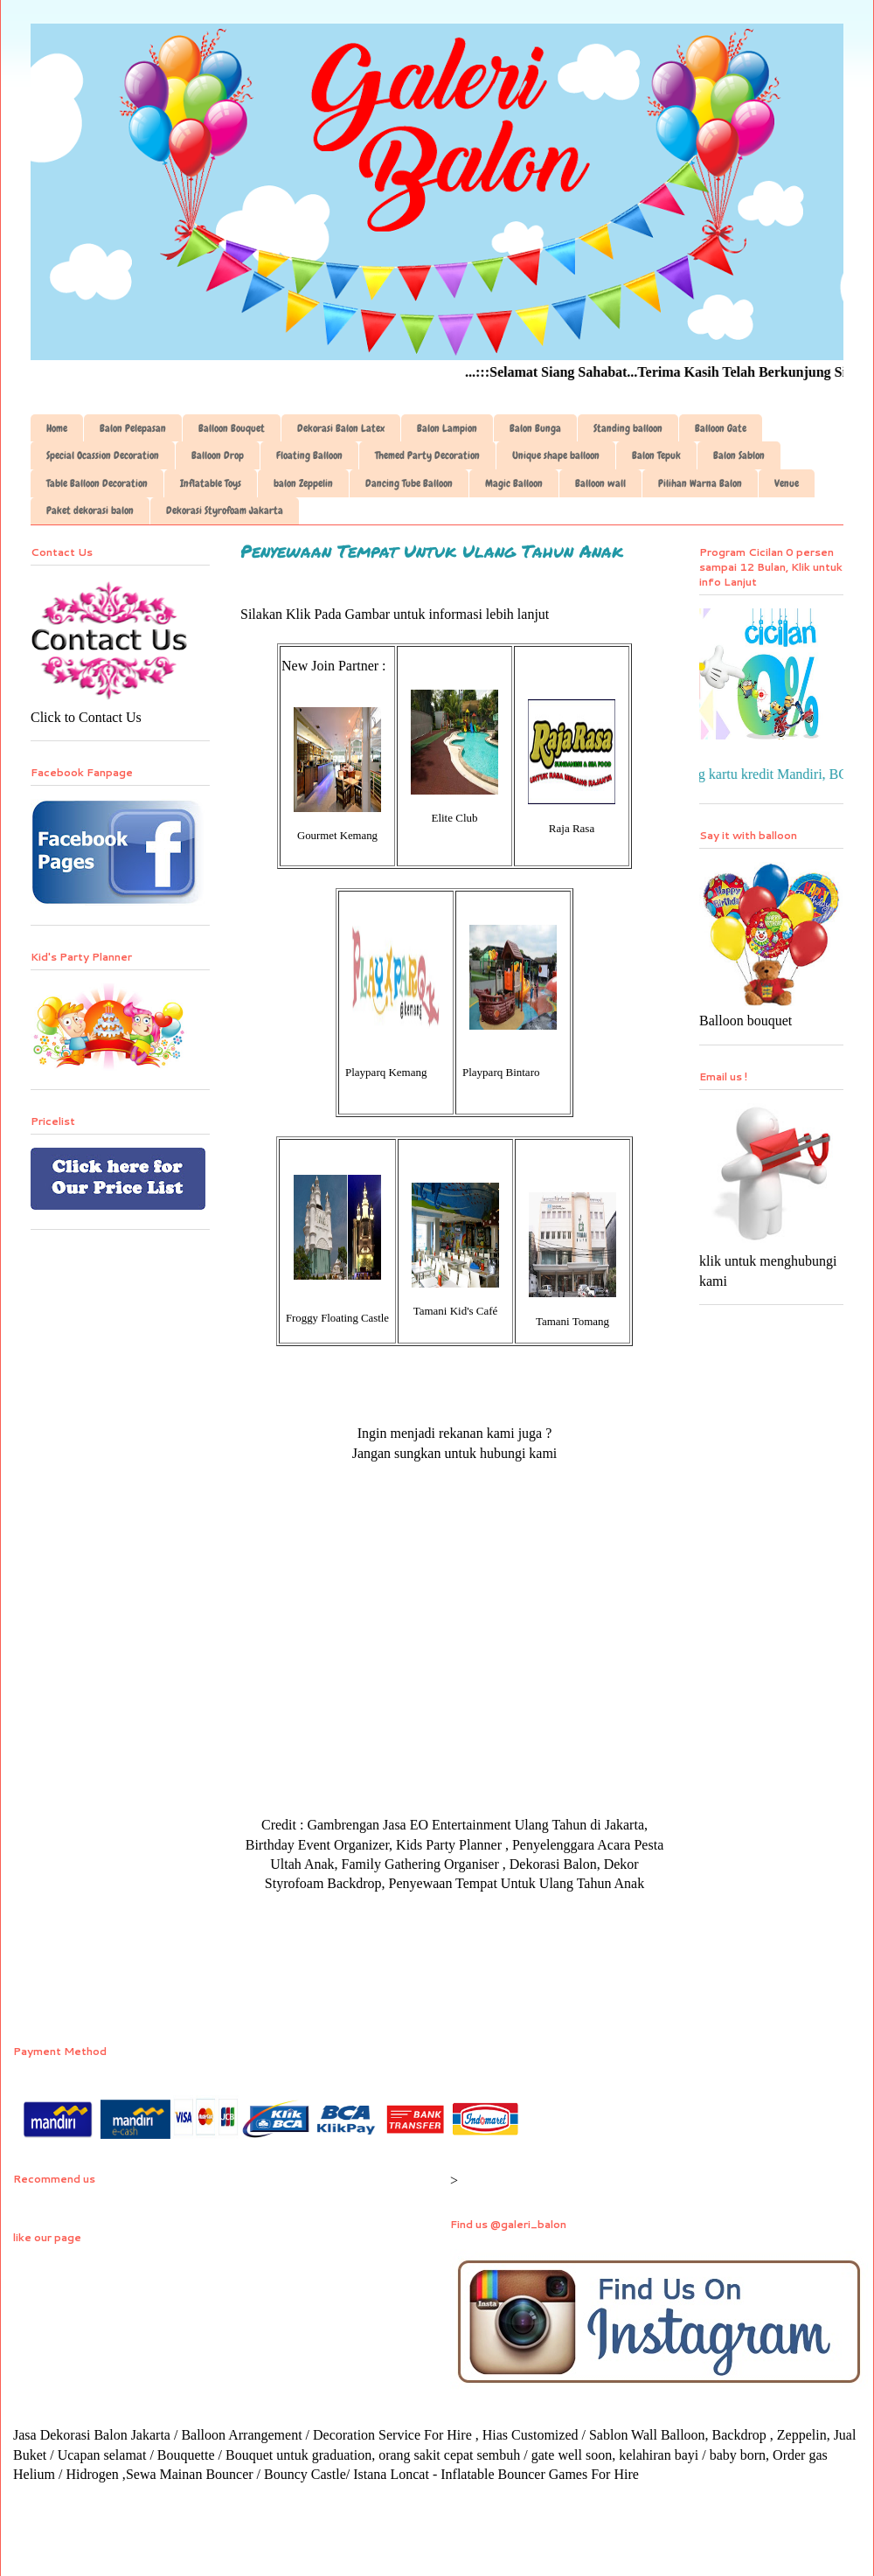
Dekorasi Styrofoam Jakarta (224, 510)
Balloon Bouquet (231, 428)
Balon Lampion (447, 428)
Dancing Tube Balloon (409, 483)
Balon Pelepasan (133, 428)
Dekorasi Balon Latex (341, 428)
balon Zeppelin (303, 483)
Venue (786, 483)
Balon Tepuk (656, 455)
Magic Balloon (514, 483)
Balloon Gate (720, 428)
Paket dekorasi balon (90, 510)
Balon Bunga (535, 428)
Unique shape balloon (556, 455)
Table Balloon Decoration (97, 483)
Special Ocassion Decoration (102, 455)
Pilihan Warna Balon (700, 483)
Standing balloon (627, 428)
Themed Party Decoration (427, 455)
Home (56, 428)
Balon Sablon (739, 455)
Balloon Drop (217, 455)
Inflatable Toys (210, 483)
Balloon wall (600, 483)
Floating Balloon (309, 455)
